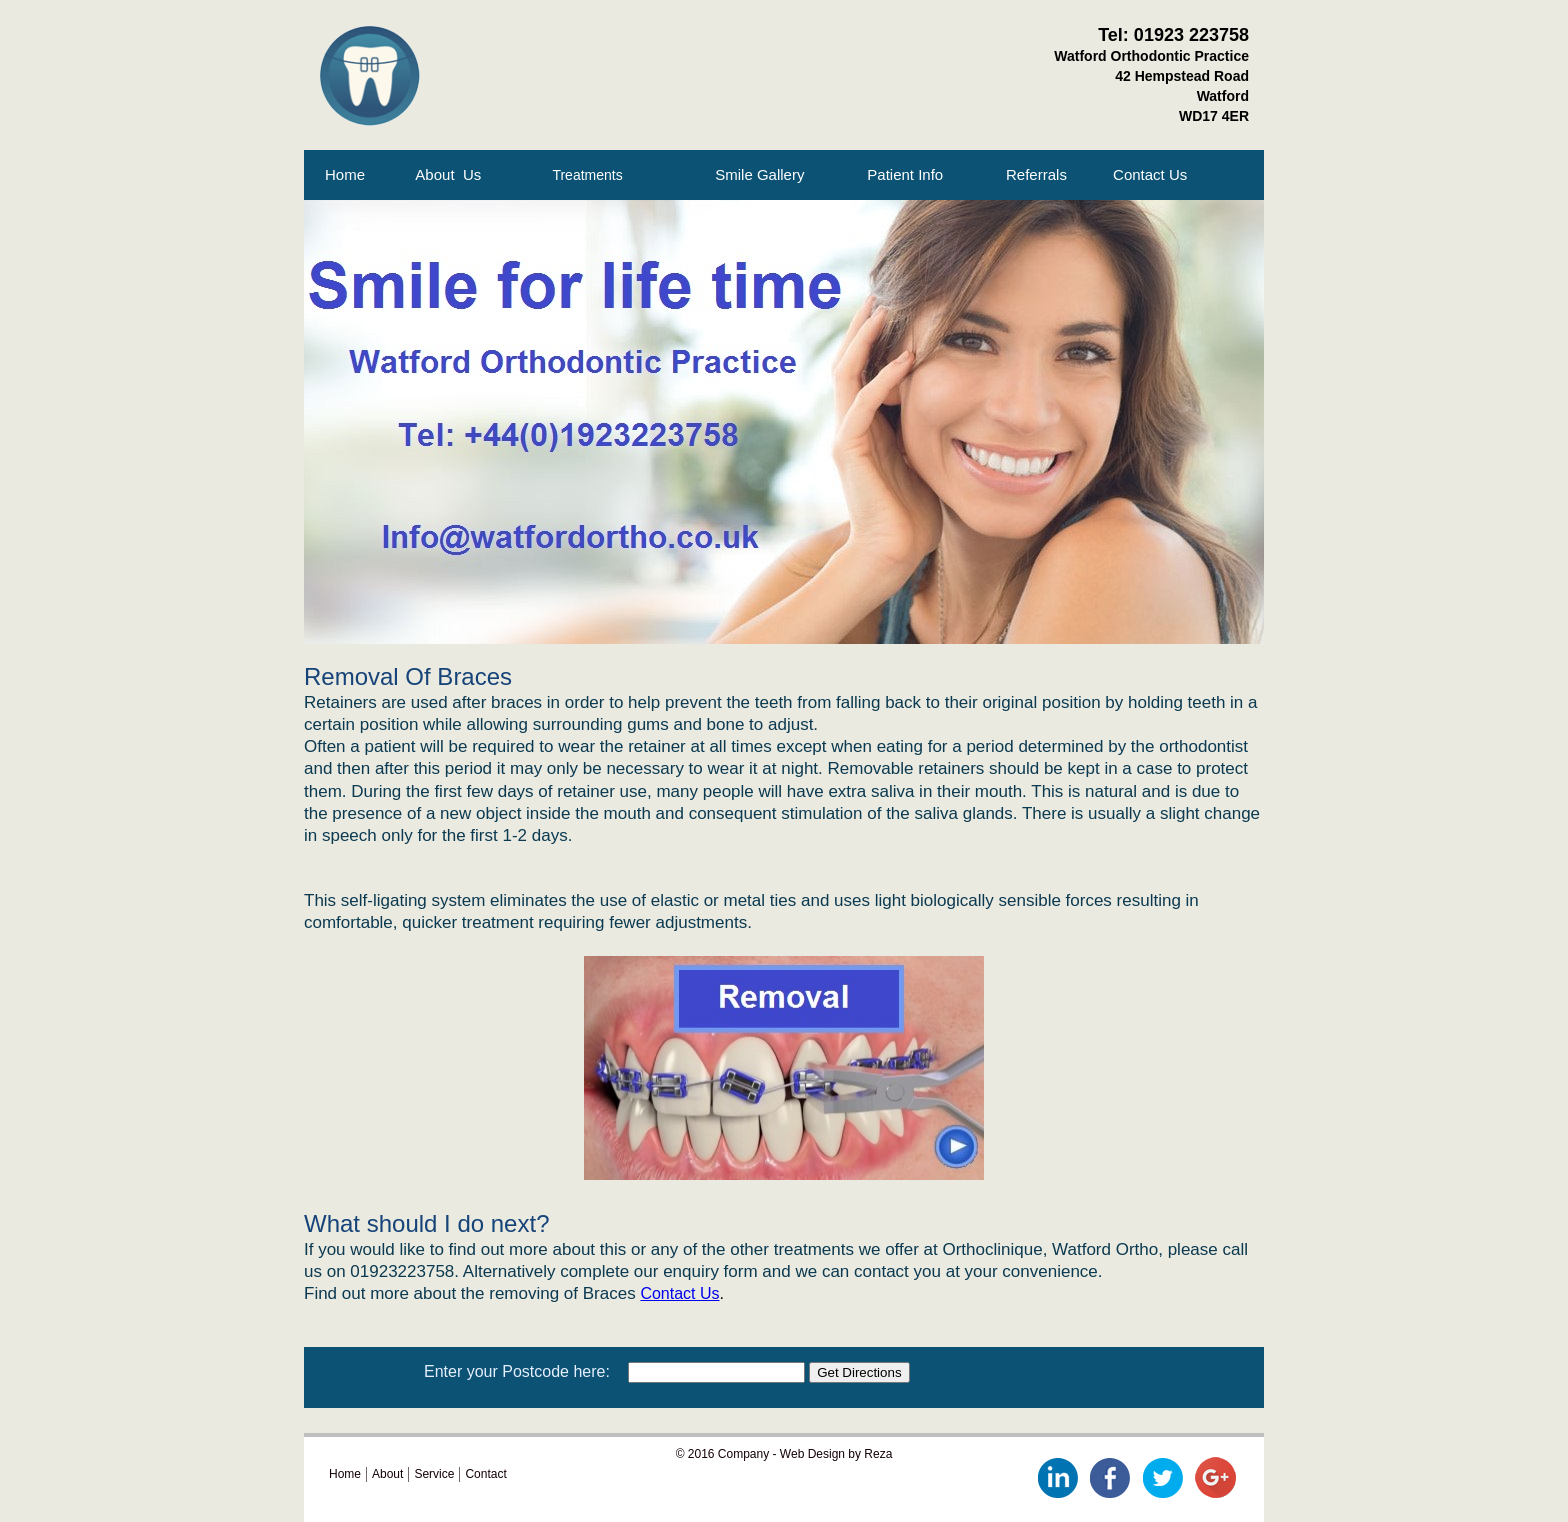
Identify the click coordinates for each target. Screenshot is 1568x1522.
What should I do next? (426, 1223)
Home (349, 174)
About (387, 1474)
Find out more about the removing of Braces (472, 1293)
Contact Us (679, 1293)
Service (434, 1474)
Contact (485, 1474)
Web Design (812, 1454)
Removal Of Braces (408, 676)
